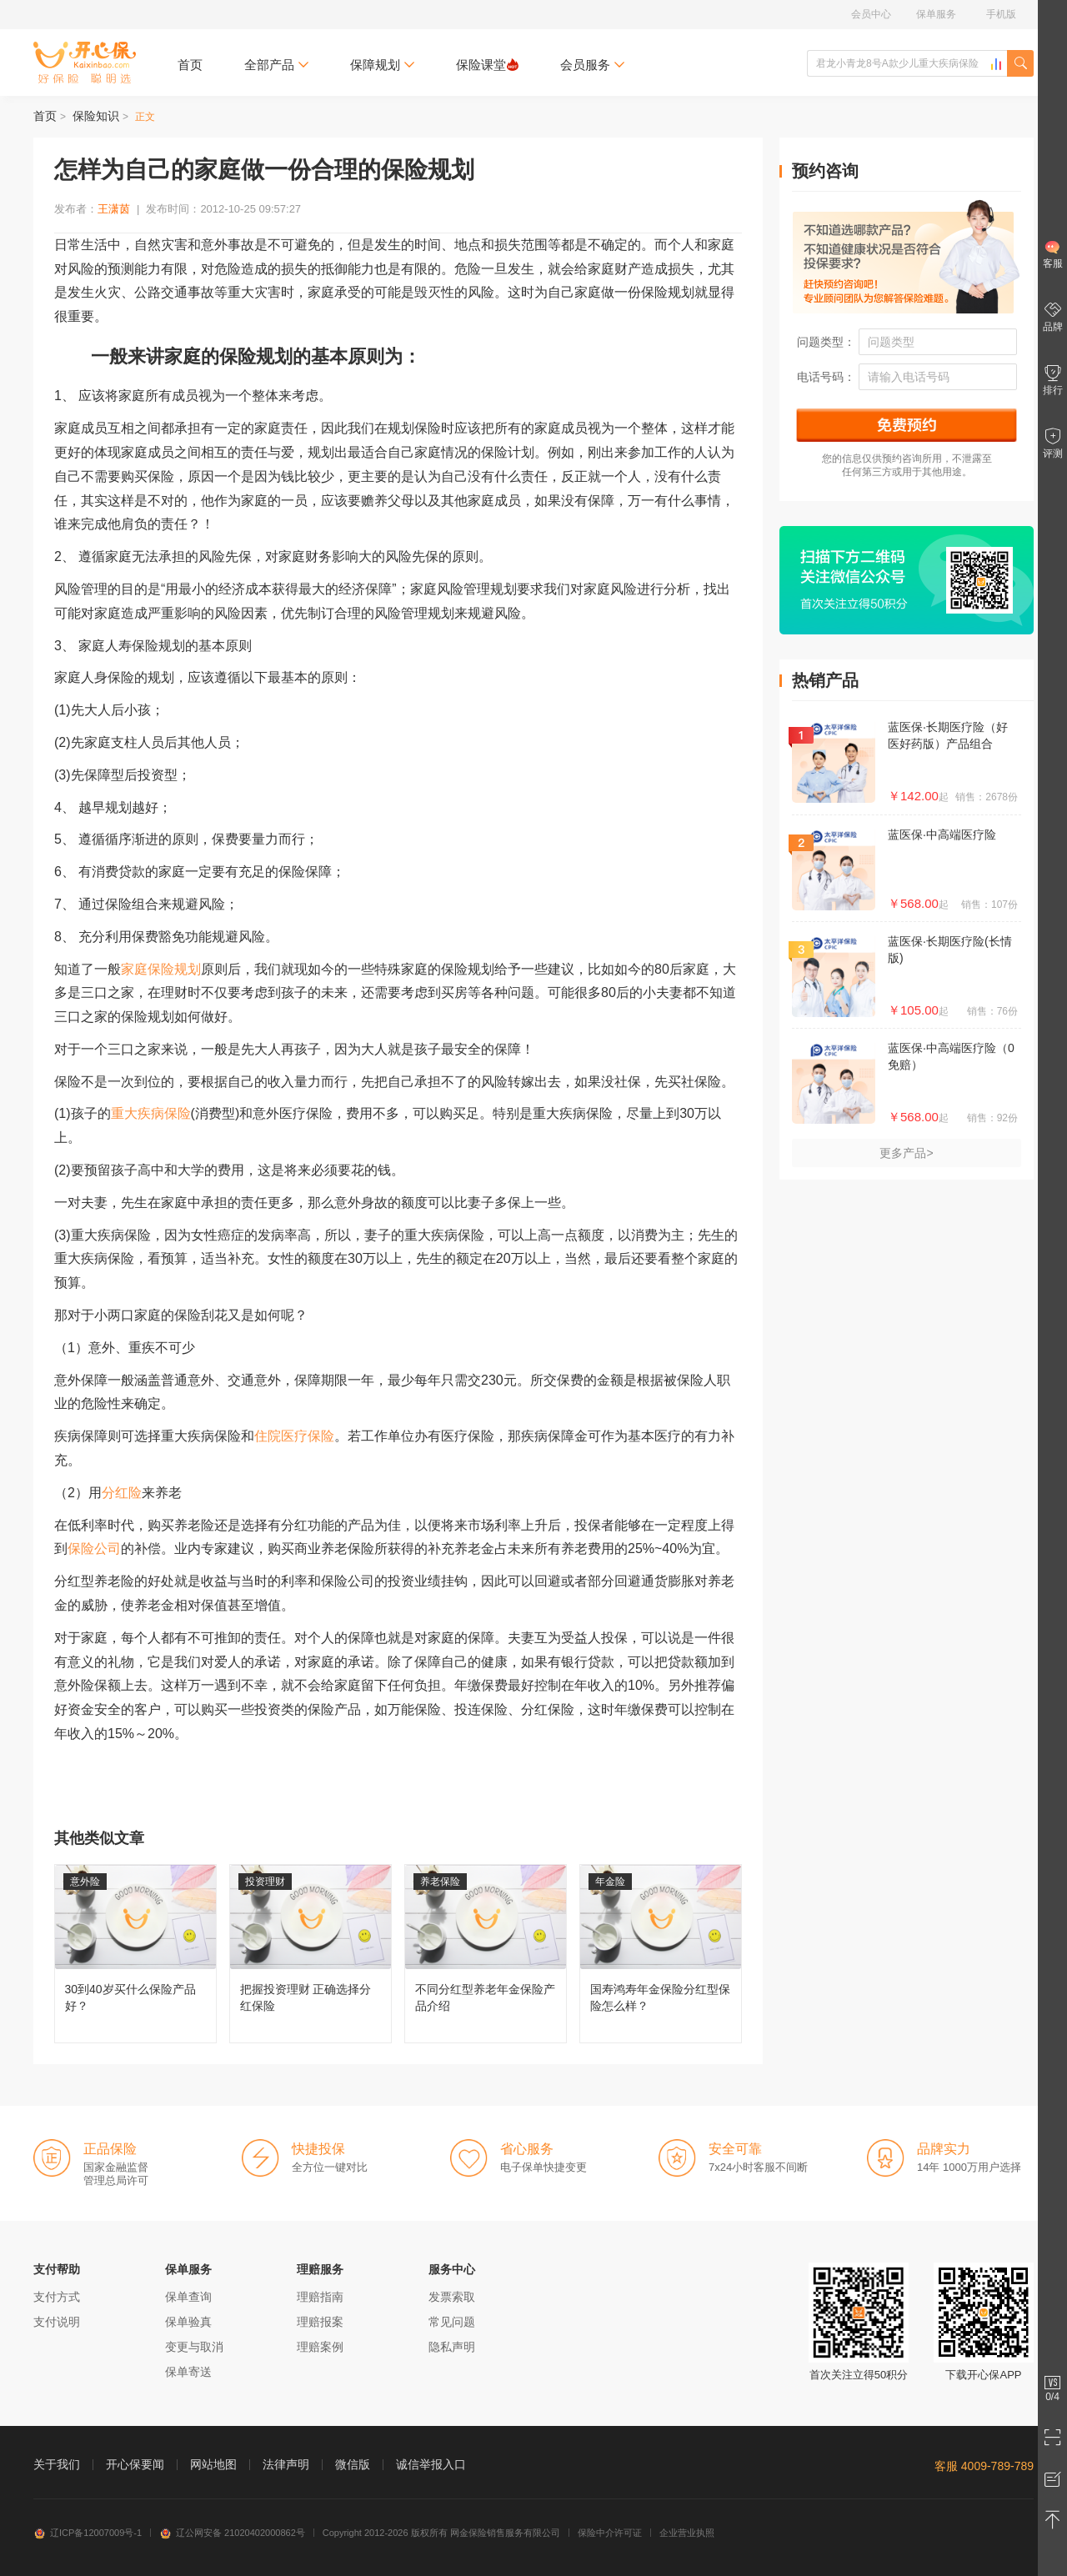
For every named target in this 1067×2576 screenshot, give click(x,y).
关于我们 (56, 2464)
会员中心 (871, 14)
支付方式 (56, 2296)
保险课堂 (487, 65)
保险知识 (96, 116)
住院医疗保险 (294, 1436)
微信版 (352, 2464)
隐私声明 (451, 2346)
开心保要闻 (135, 2464)
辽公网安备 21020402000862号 (232, 2533)
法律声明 (286, 2464)
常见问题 (451, 2321)
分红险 (122, 1493)
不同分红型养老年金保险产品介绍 (485, 1953)
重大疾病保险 (151, 1113)
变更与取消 (194, 2346)
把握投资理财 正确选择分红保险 (310, 1953)
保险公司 (94, 1548)
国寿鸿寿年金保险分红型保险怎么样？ (660, 1953)
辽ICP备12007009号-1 (87, 2533)
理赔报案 (320, 2321)
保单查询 (188, 2296)
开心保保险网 (84, 62)
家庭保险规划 (161, 969)
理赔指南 (320, 2296)
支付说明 (56, 2321)
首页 (190, 65)
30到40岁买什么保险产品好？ (135, 1953)
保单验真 (188, 2321)
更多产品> (906, 1153)
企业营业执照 (686, 2533)
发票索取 (451, 2296)
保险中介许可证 (610, 2533)
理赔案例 (320, 2346)
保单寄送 (188, 2371)
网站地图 (213, 2464)
